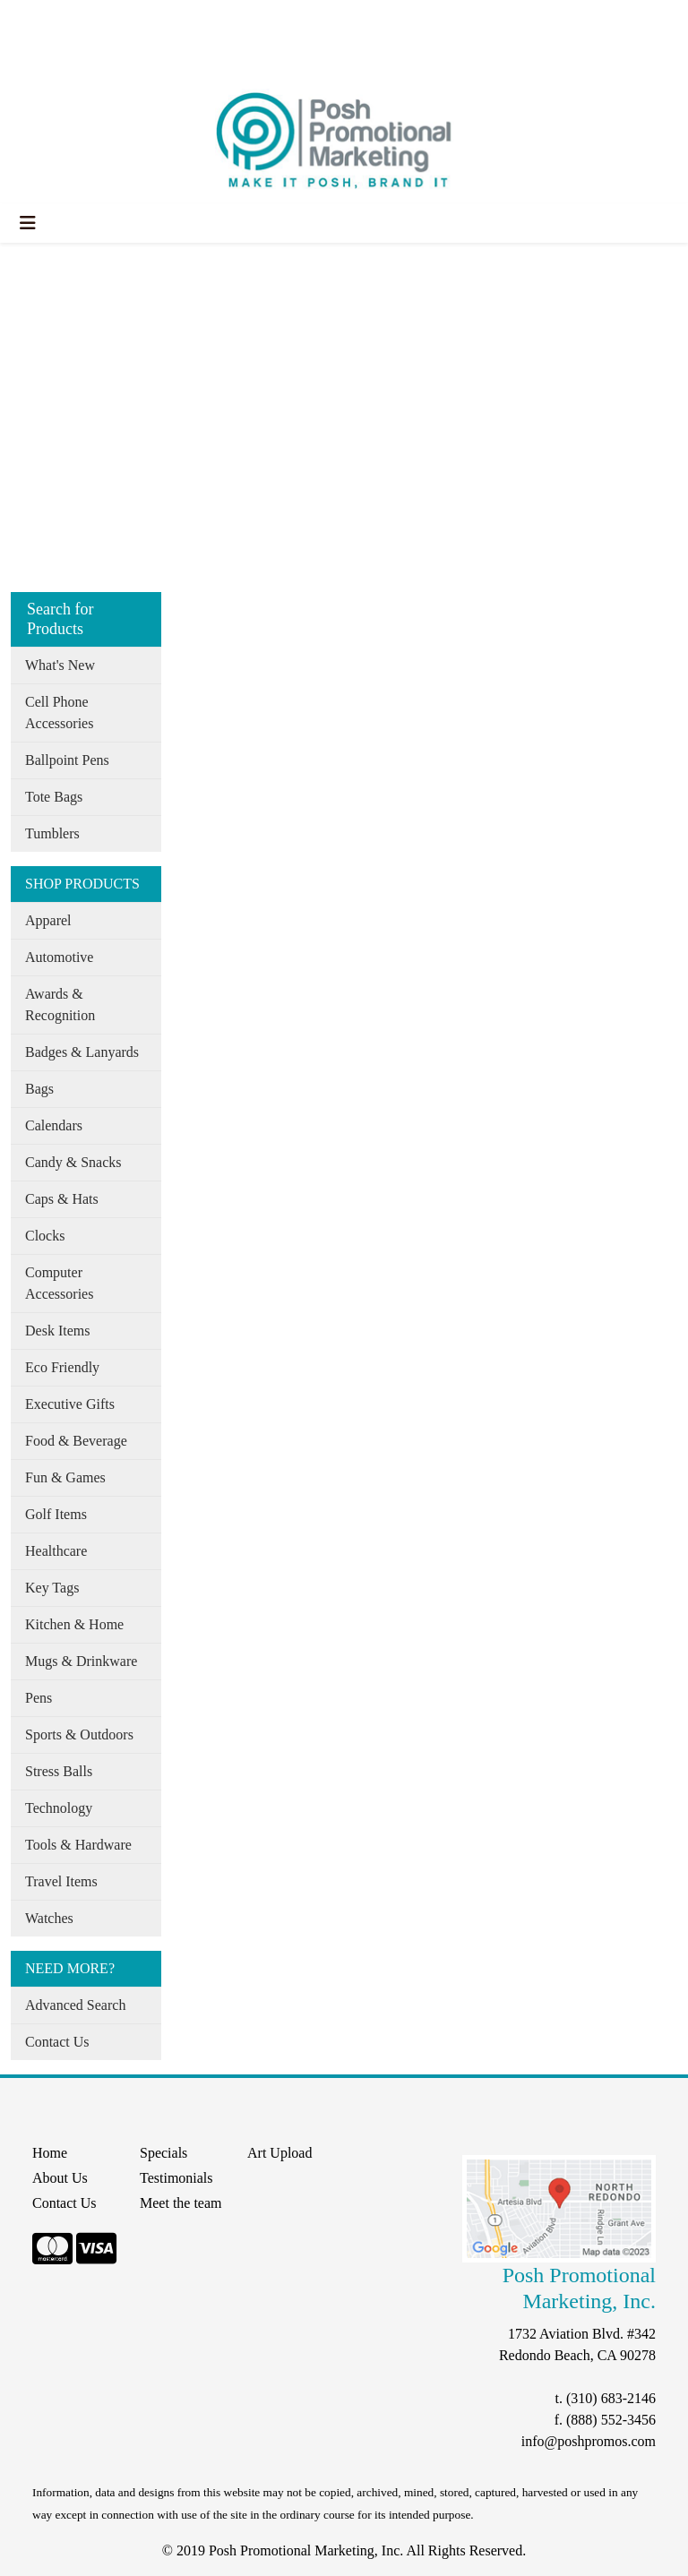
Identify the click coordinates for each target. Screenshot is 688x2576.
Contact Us (57, 2041)
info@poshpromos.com (588, 2441)
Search (299, 19)
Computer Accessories (59, 1283)
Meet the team (181, 2203)
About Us (92, 19)
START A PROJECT (77, 58)
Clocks (44, 1235)
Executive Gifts (70, 1404)
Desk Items (57, 1330)
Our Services (170, 19)
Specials (243, 19)
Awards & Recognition (60, 1004)
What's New (60, 665)
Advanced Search (75, 2005)
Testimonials (176, 2177)
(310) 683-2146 (611, 2398)
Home (34, 19)
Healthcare (56, 1550)
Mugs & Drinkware (81, 1661)
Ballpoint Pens (67, 760)
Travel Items (61, 1881)
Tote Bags (53, 796)
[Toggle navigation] (28, 223)
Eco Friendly (62, 1367)
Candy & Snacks (73, 1162)
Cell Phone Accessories (59, 712)
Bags (39, 1088)
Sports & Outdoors (79, 1734)
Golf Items (56, 1514)
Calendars (53, 1125)
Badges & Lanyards (82, 1052)
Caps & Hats (62, 1198)
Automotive (59, 957)
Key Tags (52, 1587)
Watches (49, 1918)
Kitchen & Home (74, 1624)
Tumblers (52, 833)
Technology (58, 1808)
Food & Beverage (76, 1440)
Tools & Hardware (78, 1844)
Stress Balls (58, 1771)
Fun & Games (65, 1477)
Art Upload (279, 2152)
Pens (38, 1697)
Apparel (48, 920)
